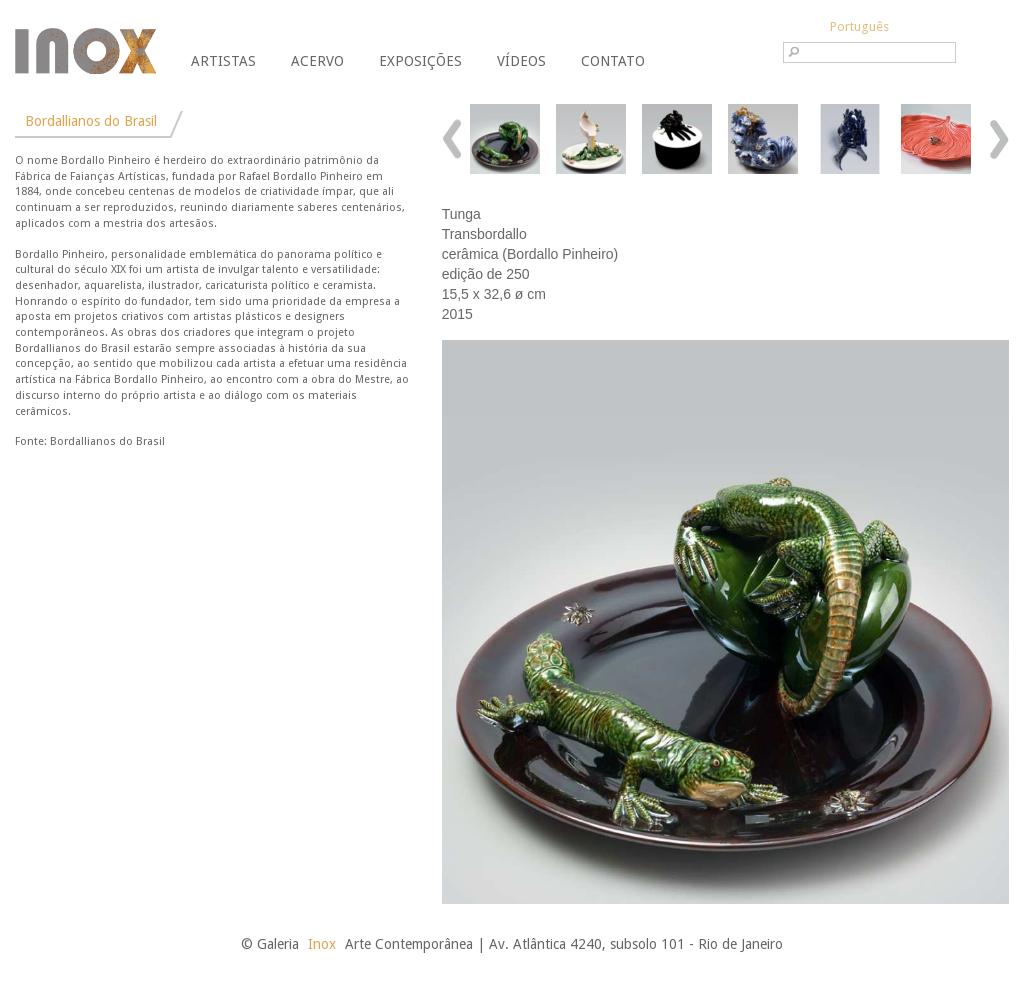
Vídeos (521, 61)
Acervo (317, 61)
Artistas (223, 61)
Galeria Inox (85, 51)
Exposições (420, 61)
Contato (613, 61)
